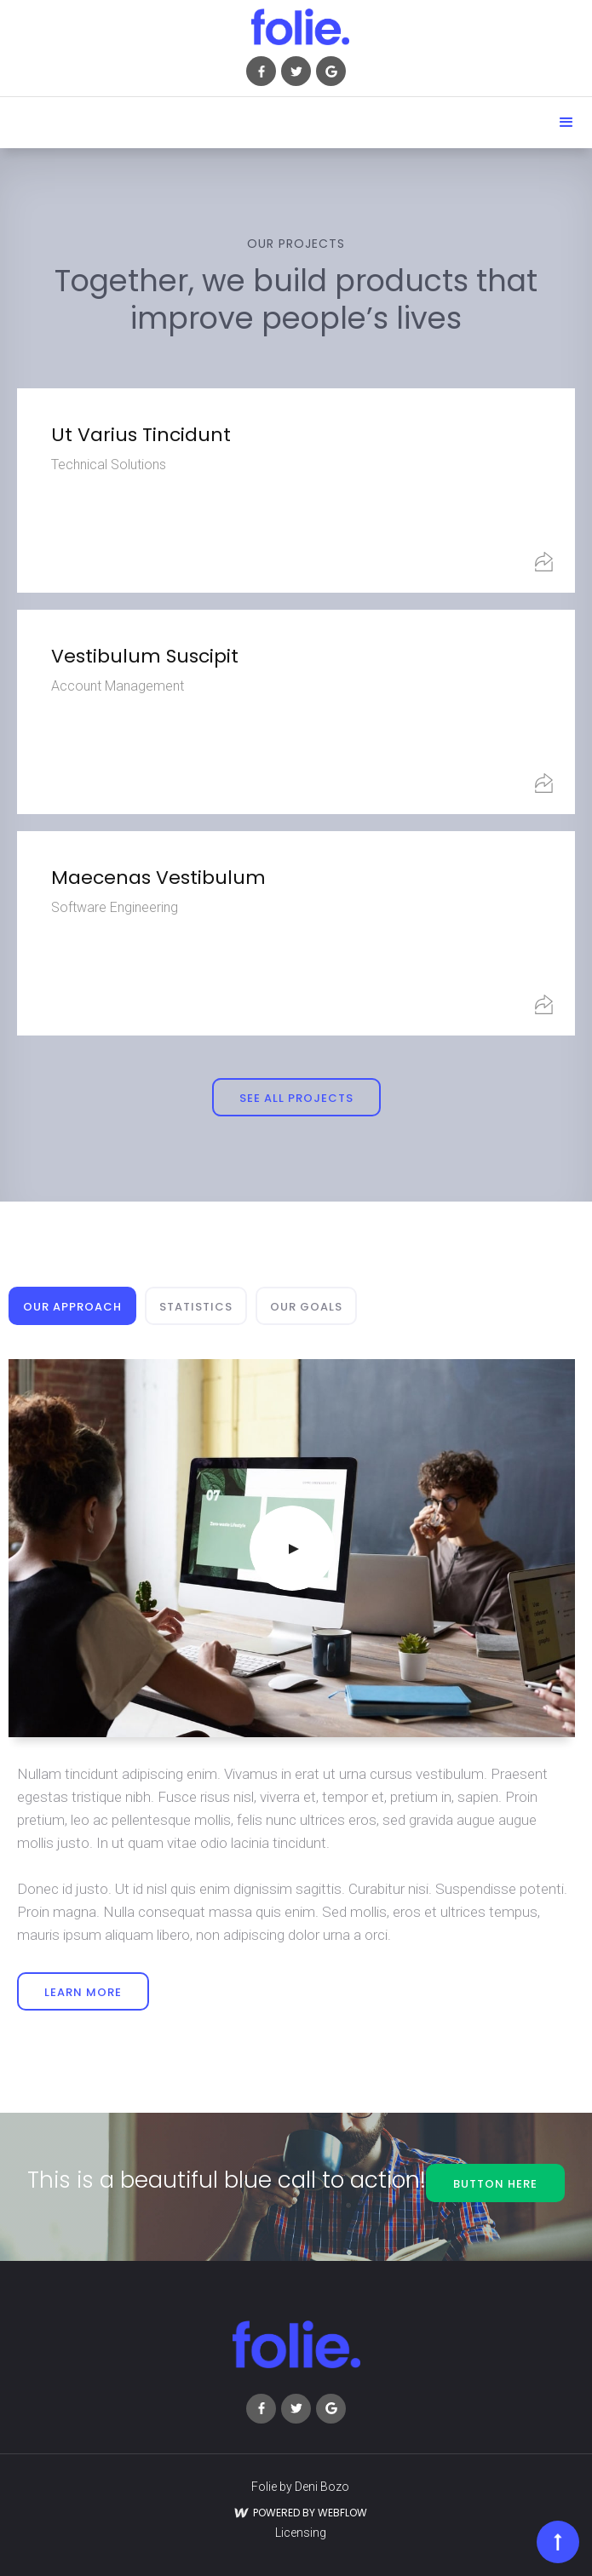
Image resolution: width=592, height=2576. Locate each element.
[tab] (72, 1306)
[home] (296, 27)
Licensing (300, 2532)
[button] (566, 122)
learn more (83, 1992)
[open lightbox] (292, 1547)
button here (495, 2184)
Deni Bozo (322, 2486)
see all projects (296, 1098)
